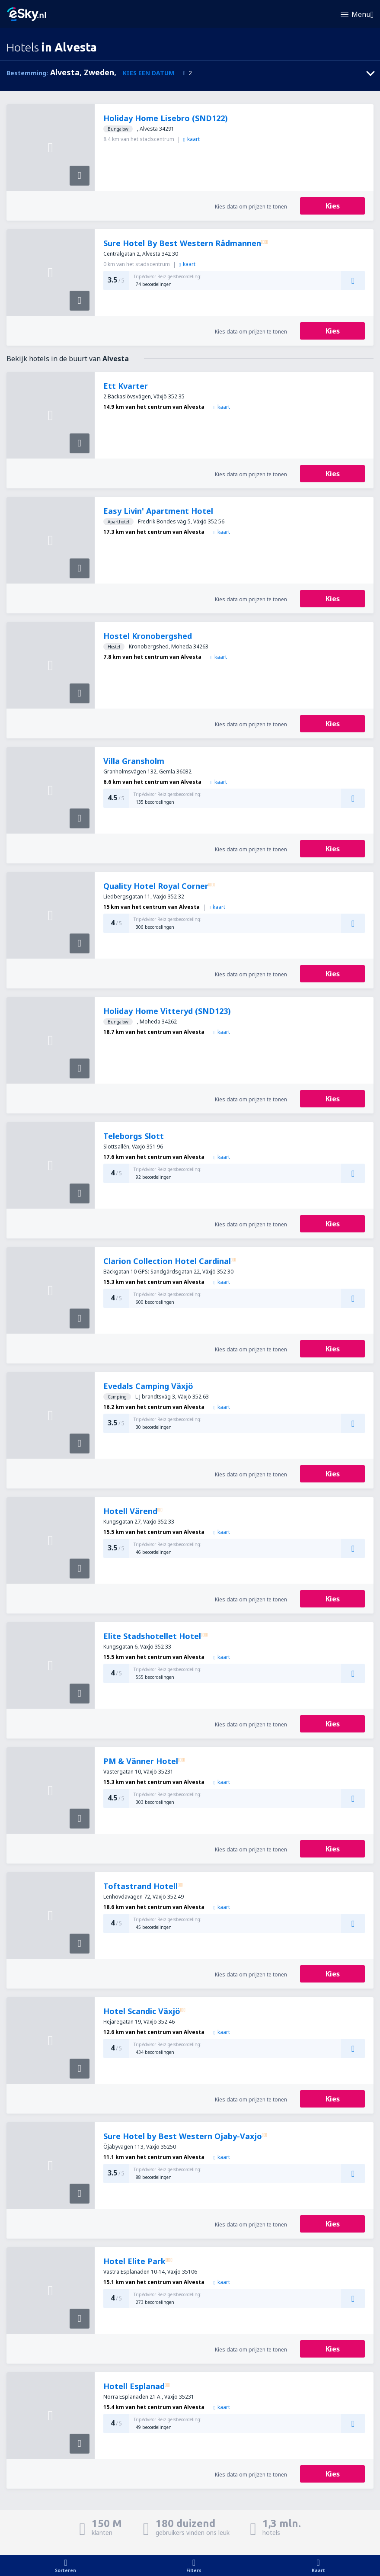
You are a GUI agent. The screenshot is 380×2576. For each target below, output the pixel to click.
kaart (191, 139)
